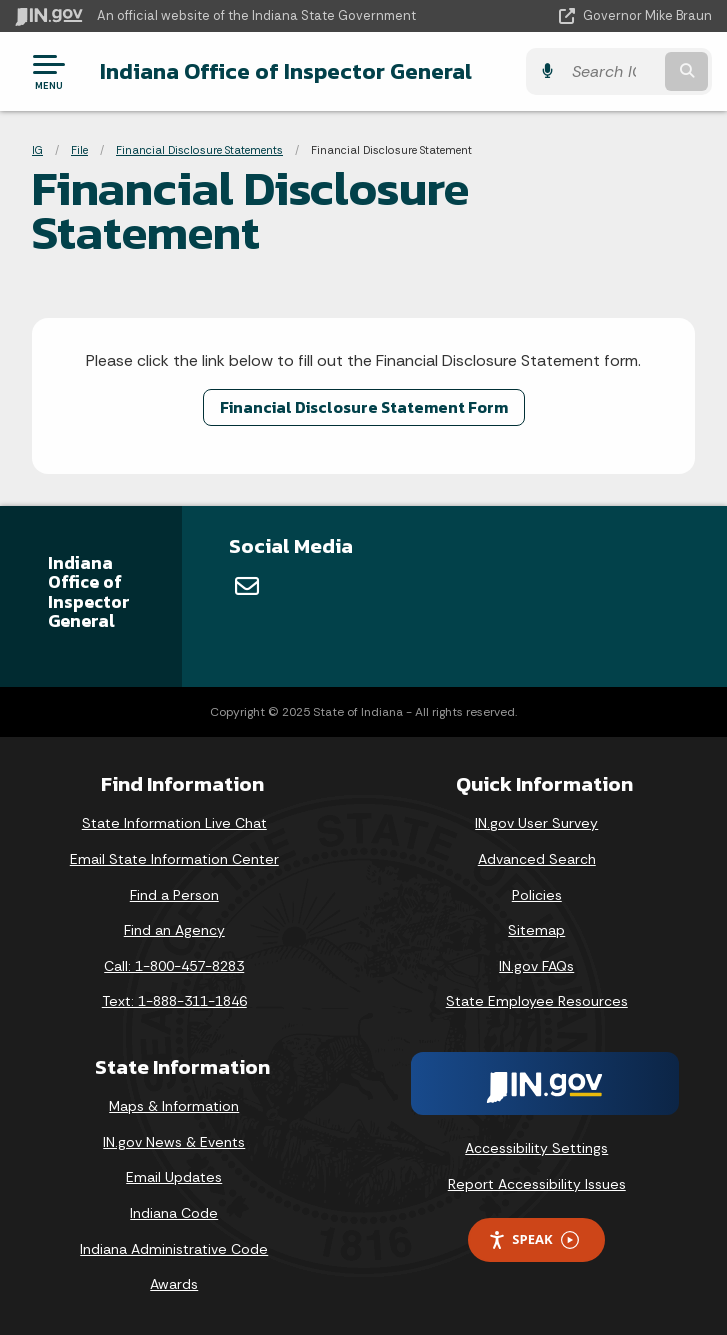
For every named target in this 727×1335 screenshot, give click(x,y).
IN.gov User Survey (536, 823)
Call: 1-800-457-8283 (174, 966)
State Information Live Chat (174, 823)
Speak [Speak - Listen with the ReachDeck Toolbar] (533, 1239)
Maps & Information (174, 1106)
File (79, 150)
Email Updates (174, 1177)
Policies (537, 895)
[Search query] (612, 71)
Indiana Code (174, 1213)
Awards (174, 1284)
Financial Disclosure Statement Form (364, 407)
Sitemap (536, 930)
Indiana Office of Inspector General (286, 71)
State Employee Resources (537, 1001)
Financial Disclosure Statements (199, 150)
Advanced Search (537, 859)
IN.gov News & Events (174, 1142)
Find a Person (174, 895)
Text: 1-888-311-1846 (174, 1001)
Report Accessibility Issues (537, 1184)
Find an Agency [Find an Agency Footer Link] (174, 930)
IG (37, 150)
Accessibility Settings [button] (536, 1148)
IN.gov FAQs (536, 966)
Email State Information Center (174, 859)
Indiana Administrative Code (174, 1249)
